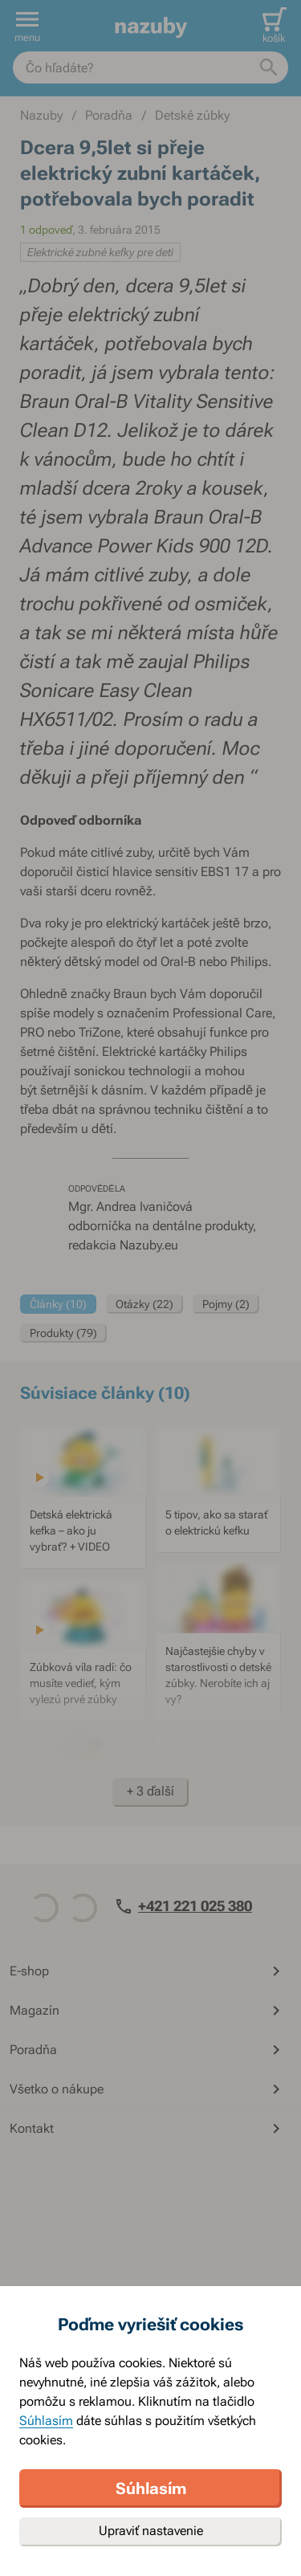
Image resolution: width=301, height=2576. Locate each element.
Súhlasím (46, 2420)
